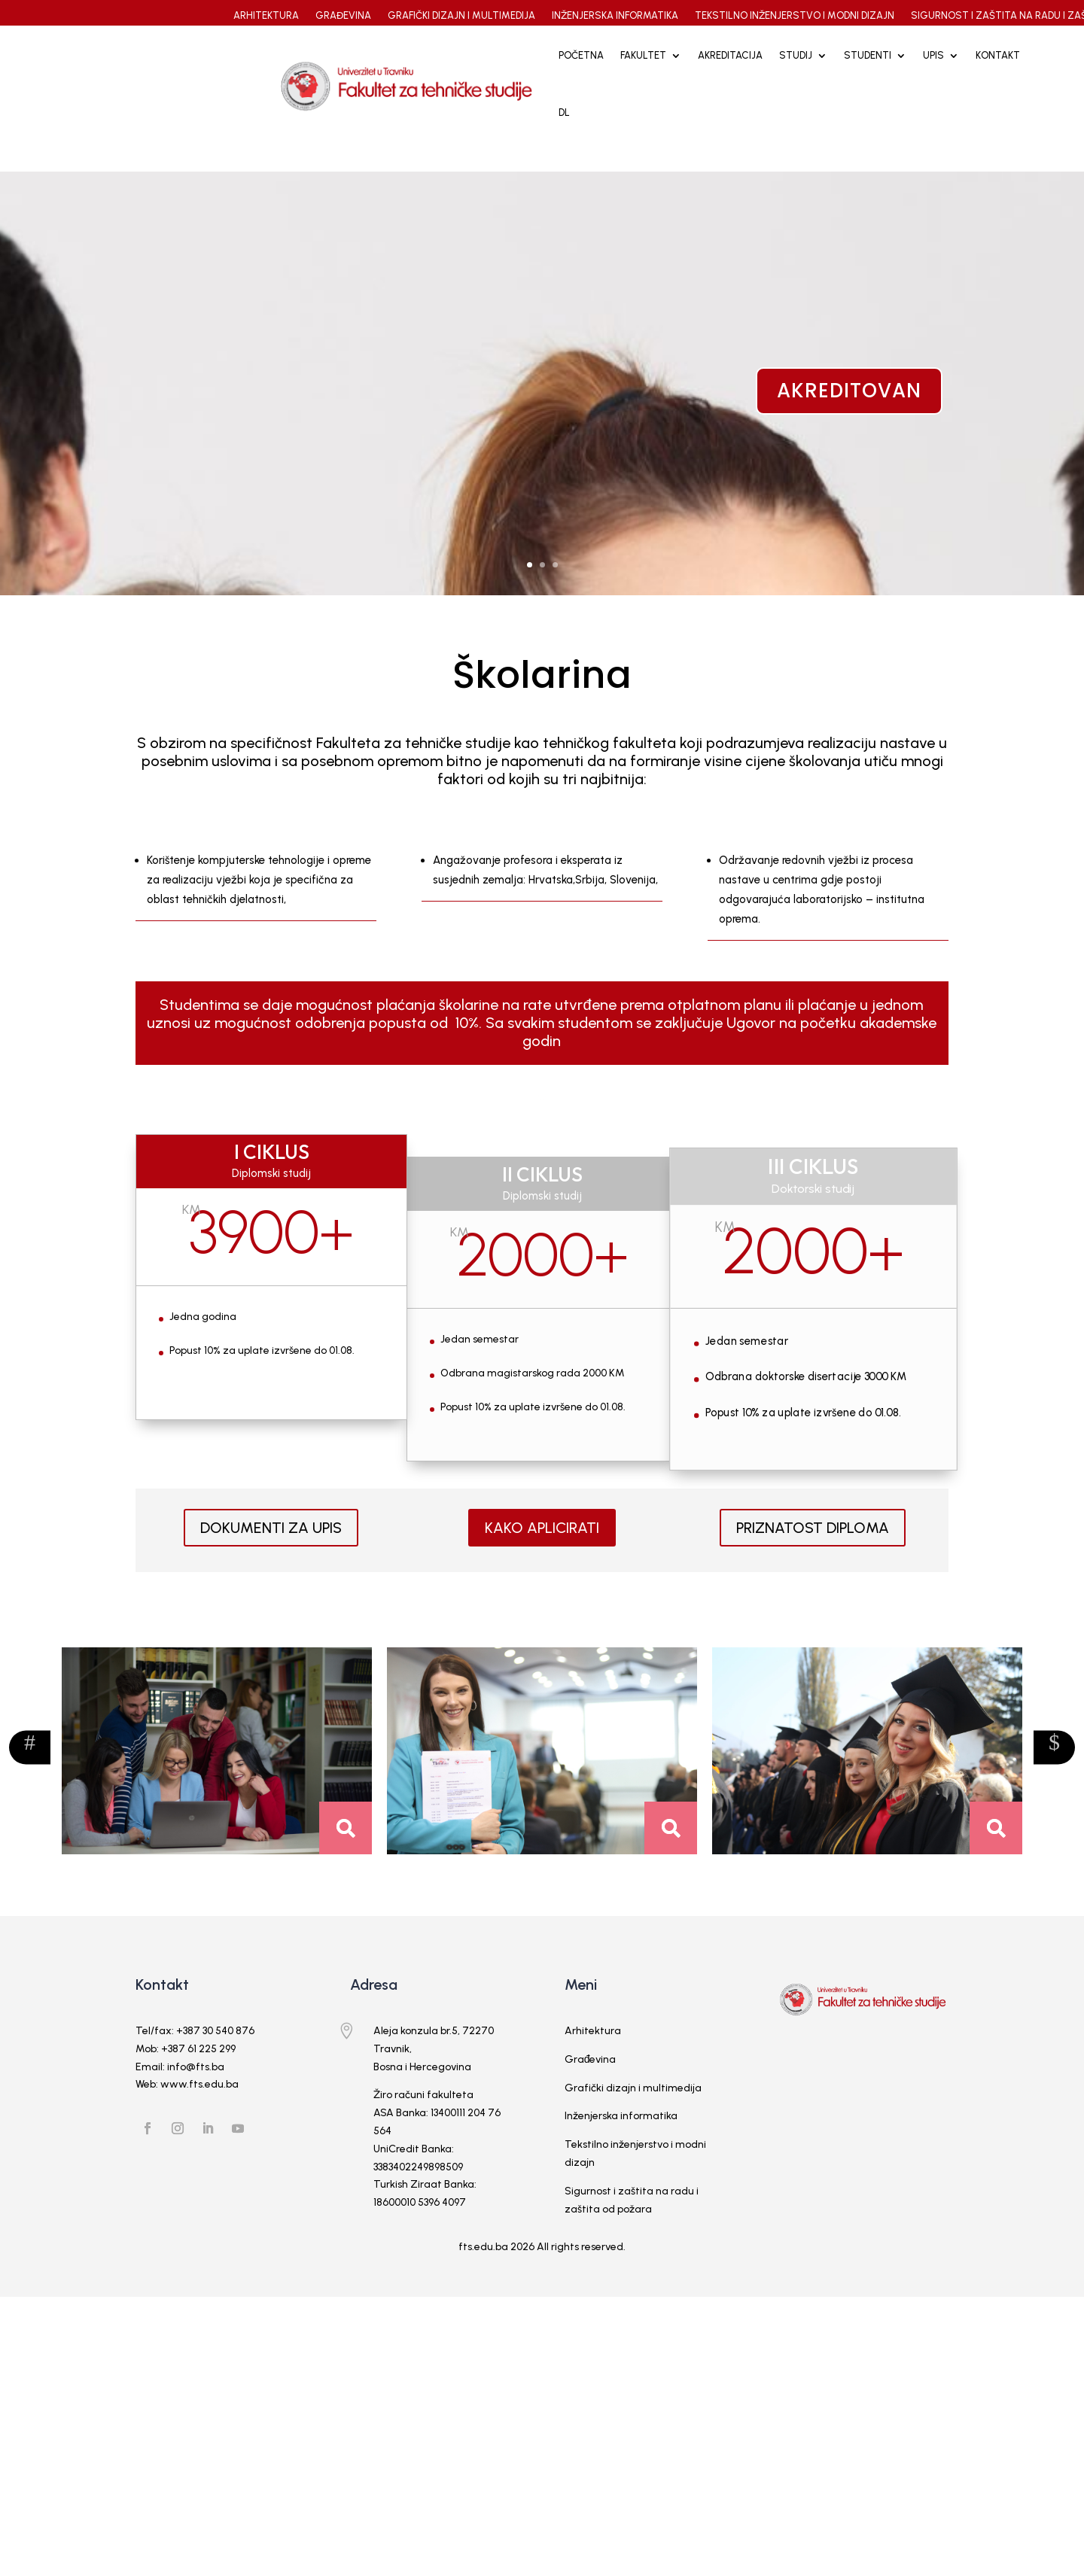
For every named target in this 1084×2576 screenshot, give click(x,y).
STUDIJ (795, 55)
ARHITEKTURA (266, 16)
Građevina (591, 2083)
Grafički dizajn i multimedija (633, 2112)
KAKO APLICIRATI (542, 1552)
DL (564, 112)
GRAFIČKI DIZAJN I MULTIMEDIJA (461, 16)
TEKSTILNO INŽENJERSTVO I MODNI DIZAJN (794, 16)
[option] (217, 1775)
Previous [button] (1054, 1772)
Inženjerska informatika (621, 2140)
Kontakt (998, 55)
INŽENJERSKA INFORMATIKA (615, 16)
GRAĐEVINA (343, 16)
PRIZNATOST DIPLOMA (812, 1552)
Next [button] (29, 1772)
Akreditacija (730, 55)
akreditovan (849, 415)
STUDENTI (867, 55)
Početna (581, 55)
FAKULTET (643, 55)
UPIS (933, 55)
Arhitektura (593, 2055)
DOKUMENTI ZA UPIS (271, 1552)
